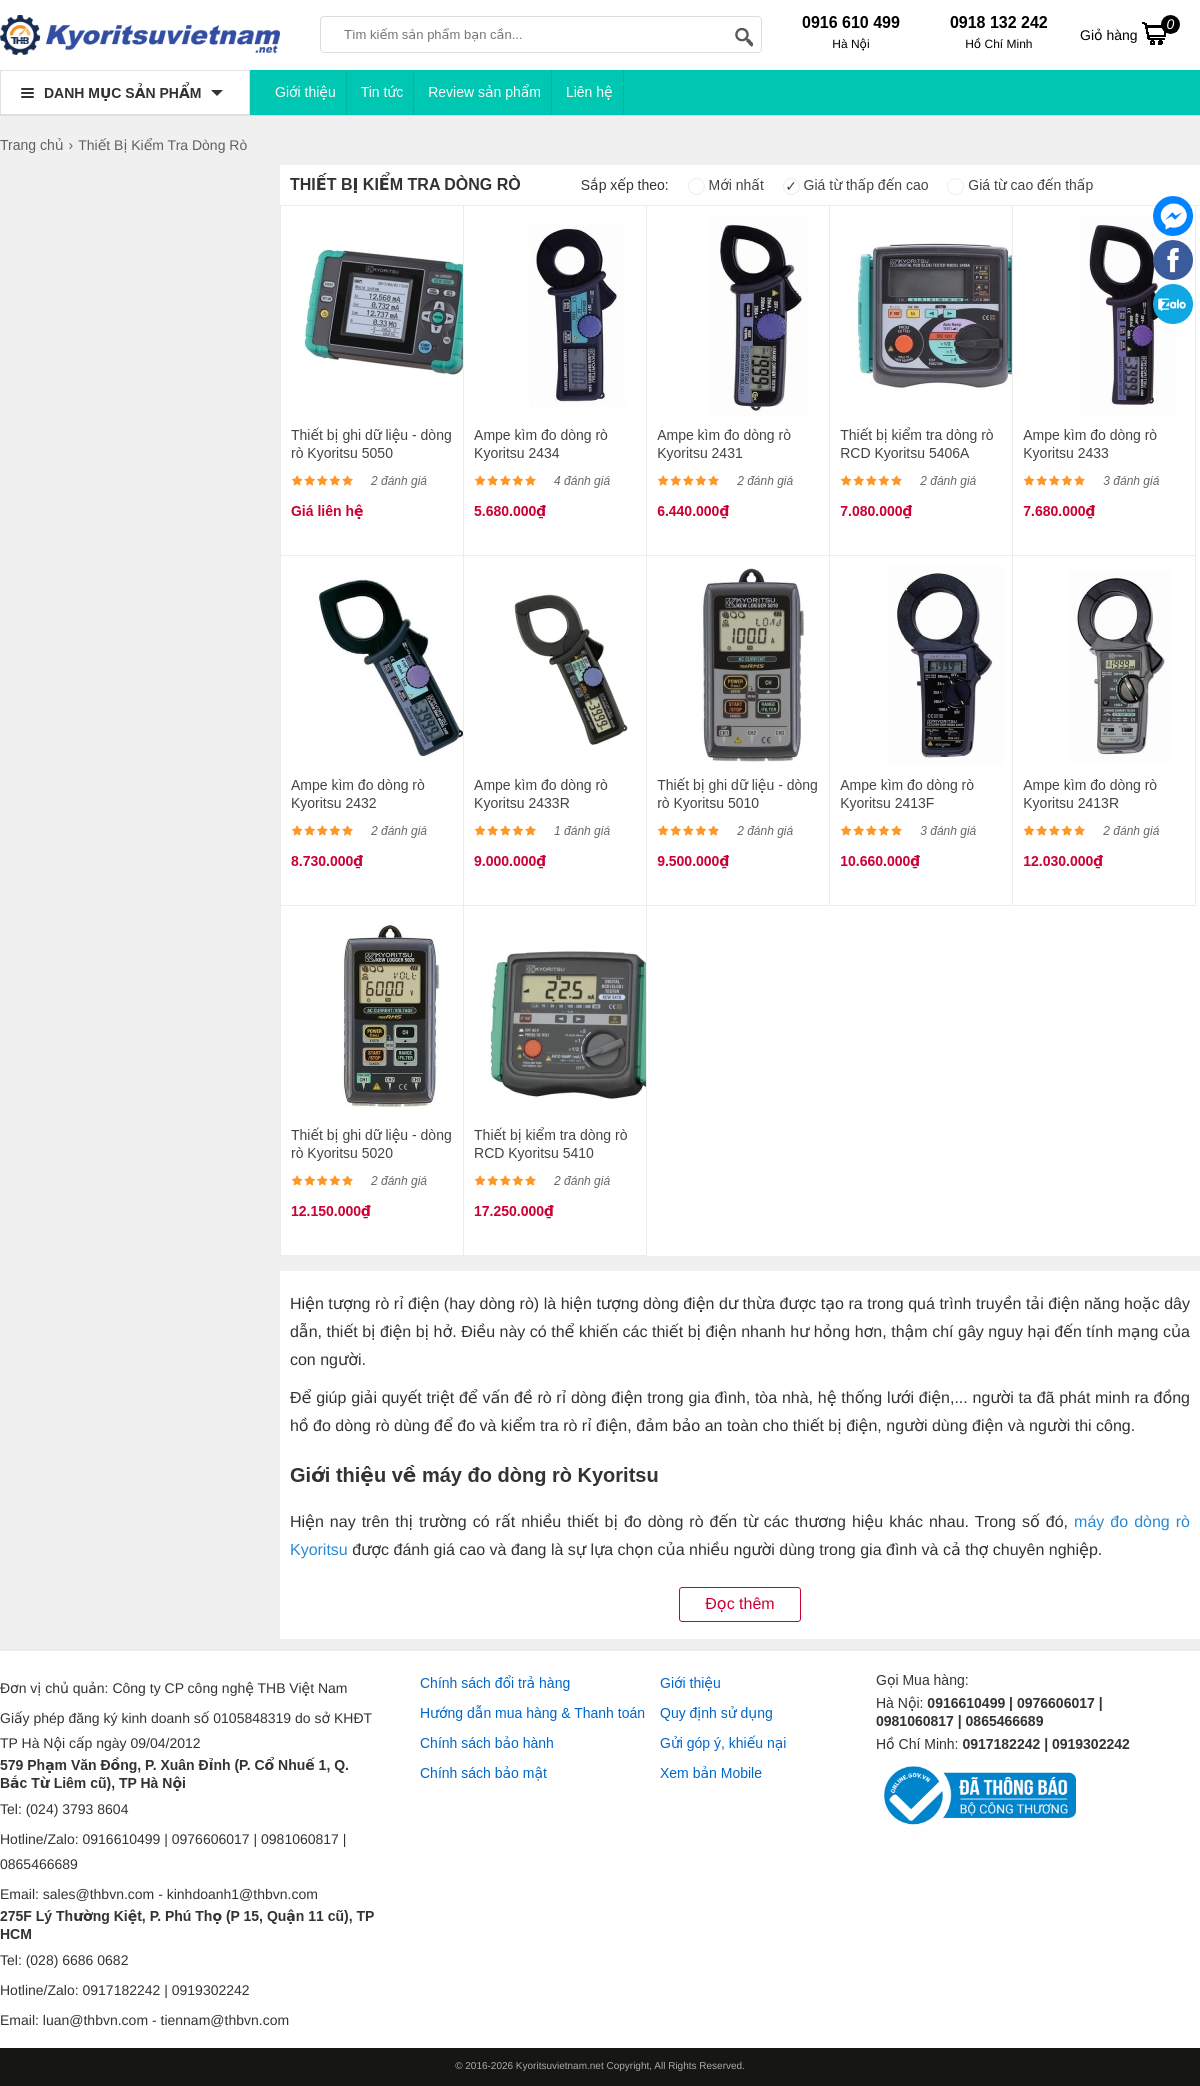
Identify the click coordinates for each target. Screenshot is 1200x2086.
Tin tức (382, 92)
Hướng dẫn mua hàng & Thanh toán (532, 1713)
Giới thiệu (305, 92)
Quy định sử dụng (716, 1713)
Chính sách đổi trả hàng (495, 1683)
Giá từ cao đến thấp (1020, 185)
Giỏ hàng (1130, 33)
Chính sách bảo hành (487, 1743)
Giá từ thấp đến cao (856, 185)
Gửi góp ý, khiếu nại (723, 1743)
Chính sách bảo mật (483, 1773)
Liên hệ (589, 92)
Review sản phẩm (484, 92)
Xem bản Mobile (711, 1773)
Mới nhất (726, 185)
